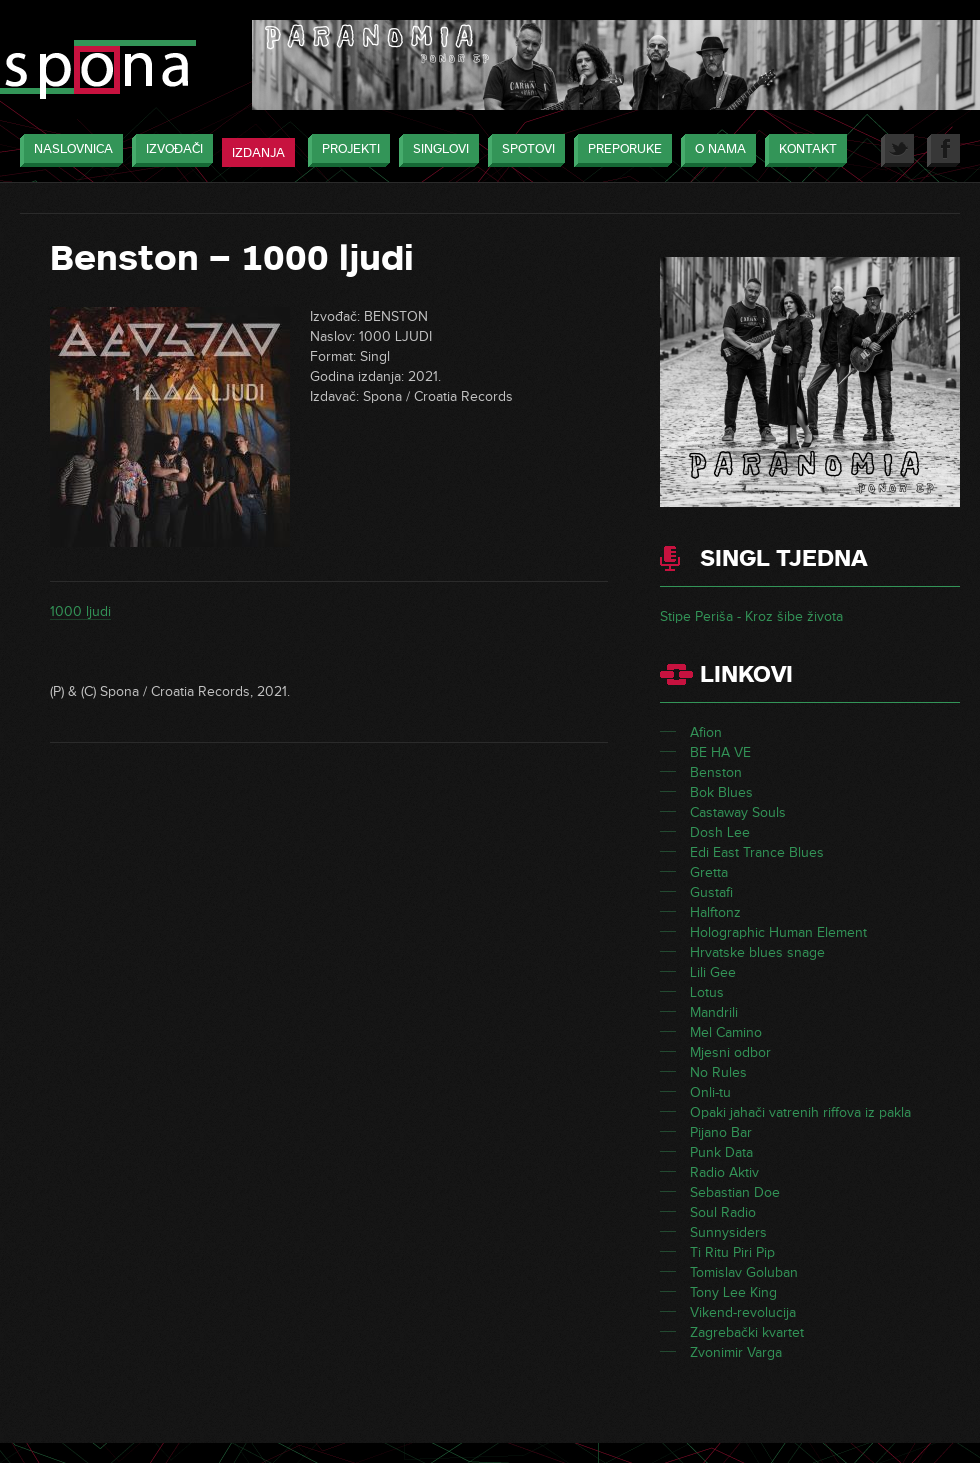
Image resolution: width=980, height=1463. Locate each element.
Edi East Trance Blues (757, 852)
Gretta (709, 872)
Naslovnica (68, 150)
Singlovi (436, 150)
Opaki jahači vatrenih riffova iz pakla (800, 1112)
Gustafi (711, 892)
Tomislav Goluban (744, 1272)
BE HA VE (720, 752)
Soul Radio (723, 1212)
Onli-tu (710, 1092)
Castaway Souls (738, 812)
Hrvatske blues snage (757, 952)
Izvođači (169, 150)
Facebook (943, 150)
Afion (706, 732)
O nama (715, 150)
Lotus (707, 992)
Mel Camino (726, 1032)
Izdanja (258, 153)
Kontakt (803, 150)
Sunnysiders (728, 1232)
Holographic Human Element (778, 932)
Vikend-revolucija (743, 1312)
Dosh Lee (720, 832)
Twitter (897, 150)
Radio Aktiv (724, 1172)
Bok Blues (721, 792)
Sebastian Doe (735, 1192)
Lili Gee (713, 972)
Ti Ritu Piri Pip (732, 1252)
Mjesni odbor (730, 1052)
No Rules (718, 1072)
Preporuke (620, 150)
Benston (716, 772)
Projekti (346, 150)
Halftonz (715, 912)
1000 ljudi (80, 611)
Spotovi (523, 150)
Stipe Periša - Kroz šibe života (751, 616)
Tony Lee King (733, 1292)
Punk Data (721, 1152)
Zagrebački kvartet (747, 1332)
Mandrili (714, 1012)
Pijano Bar (721, 1132)
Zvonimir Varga (736, 1352)
